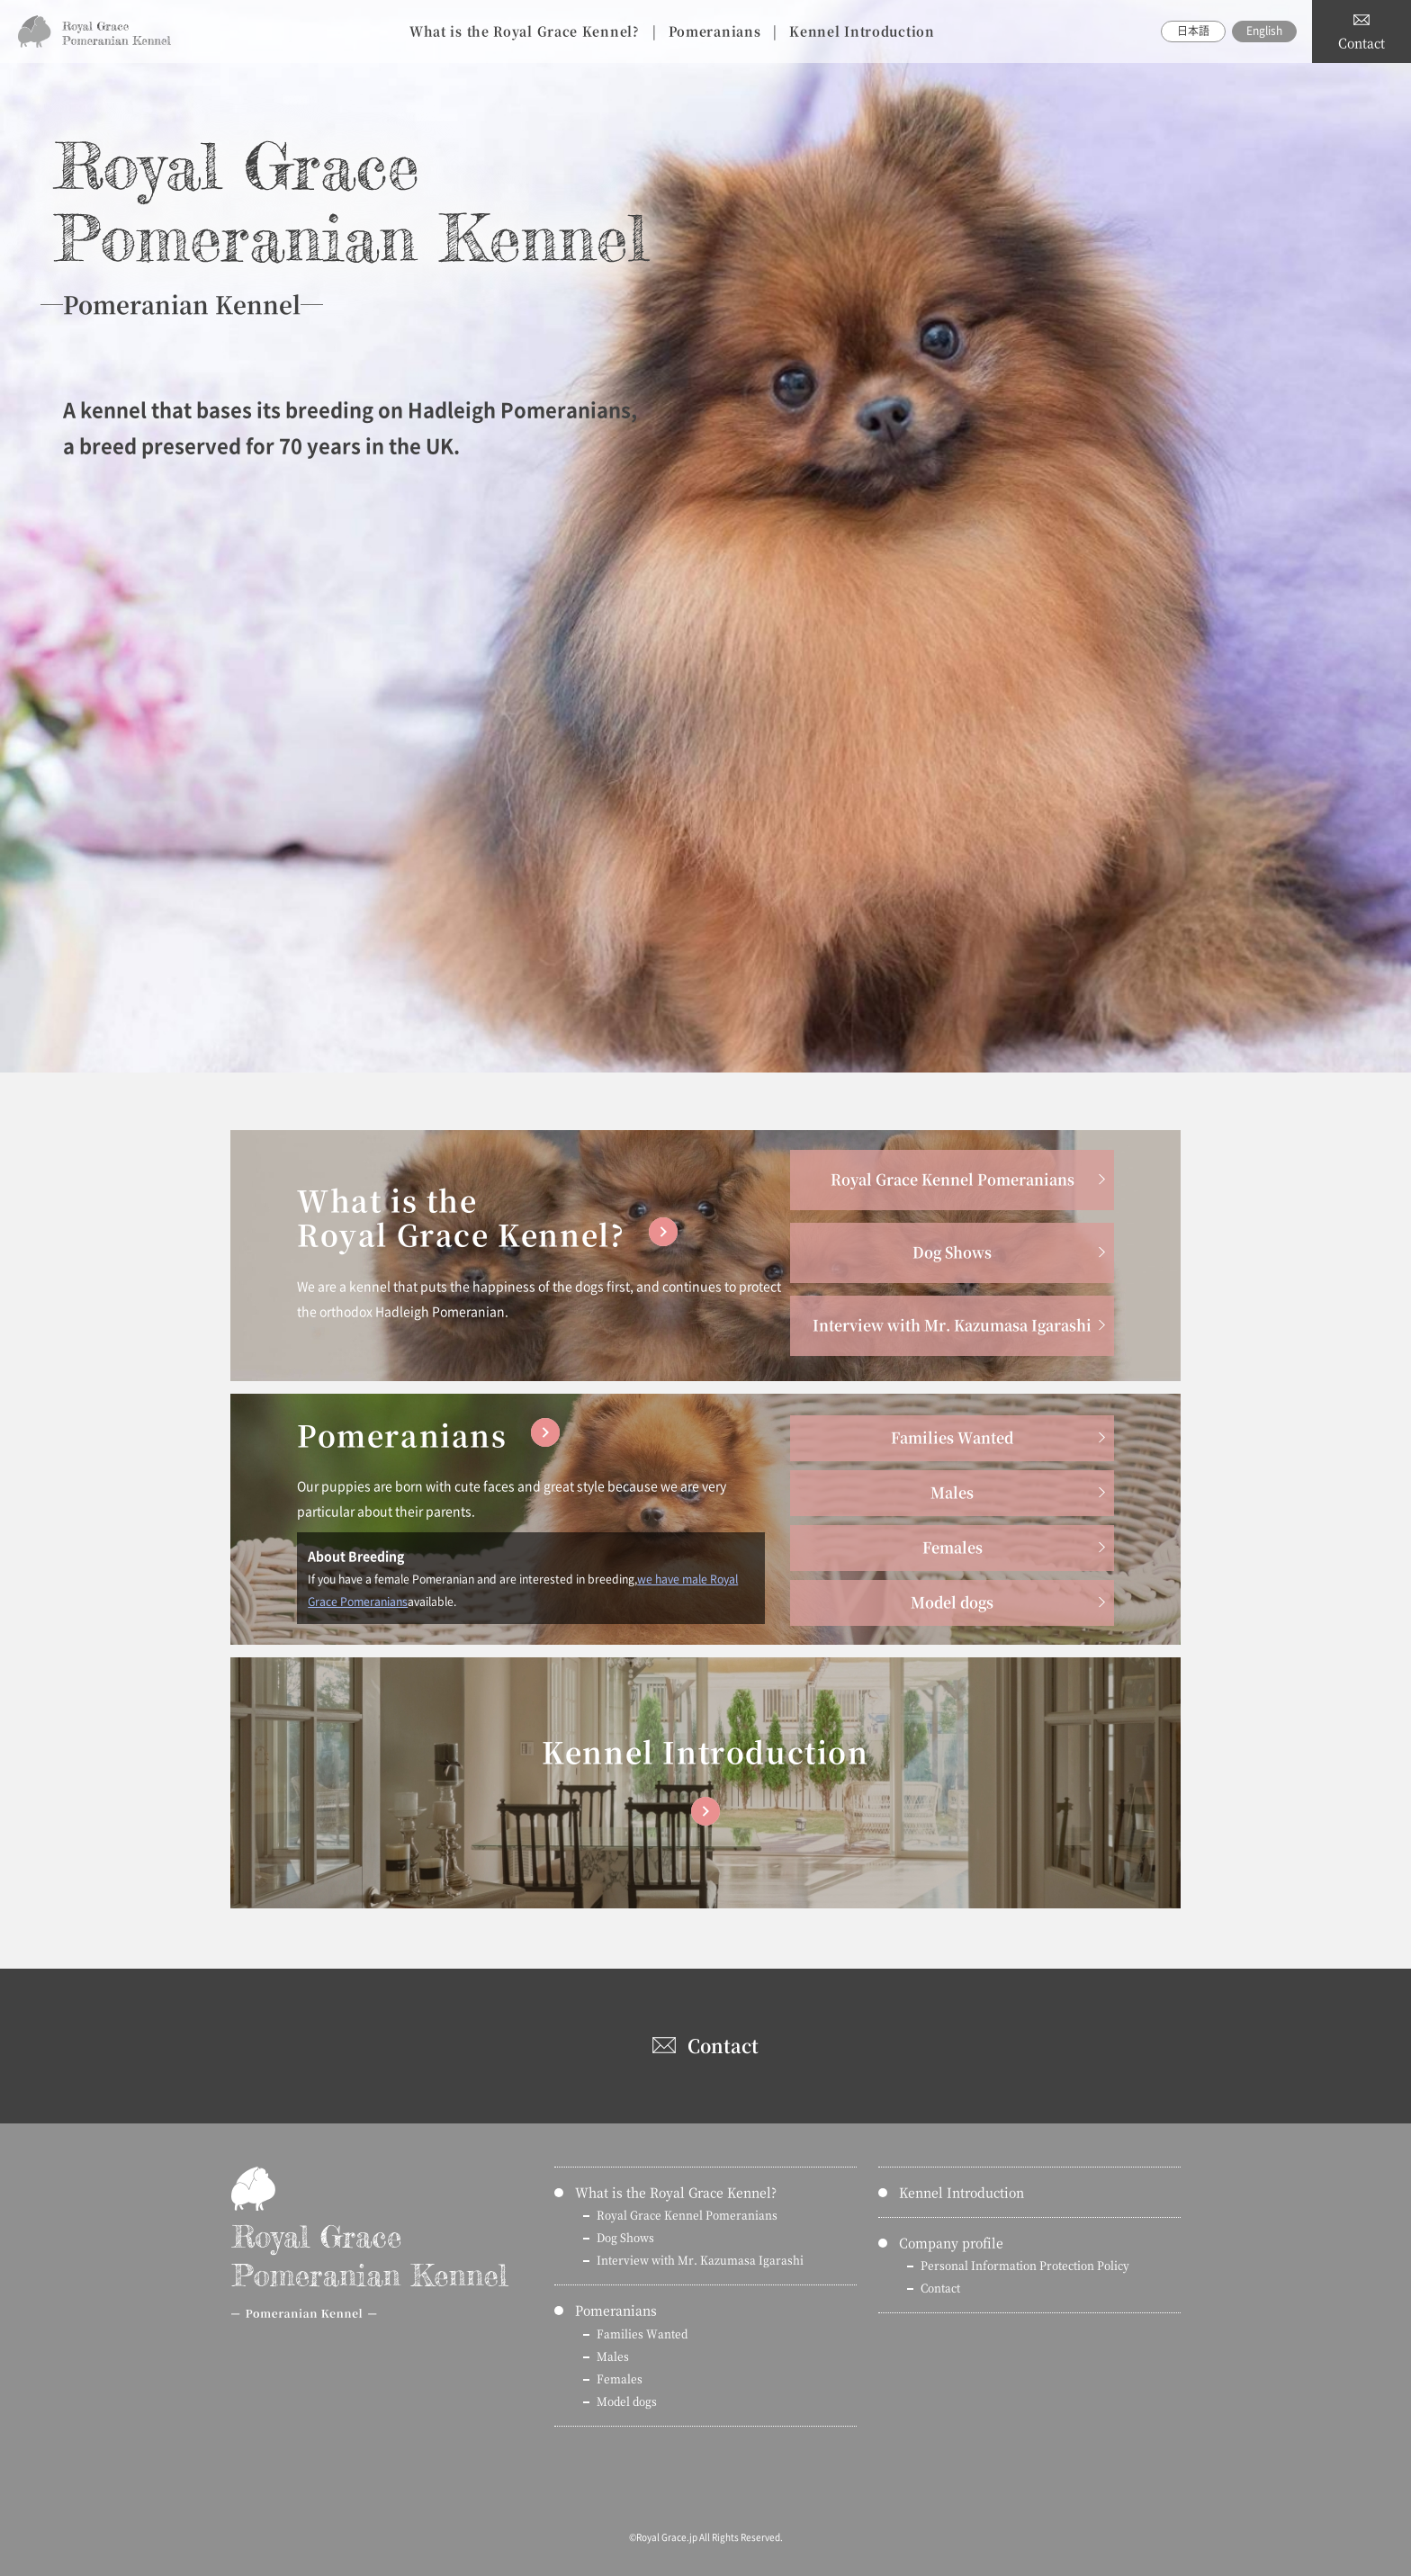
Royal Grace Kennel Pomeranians (952, 1179)
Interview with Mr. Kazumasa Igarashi (952, 1325)
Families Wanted (952, 1437)
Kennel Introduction (861, 31)
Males (952, 1492)
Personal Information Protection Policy (1025, 2265)
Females (952, 1547)
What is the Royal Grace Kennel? (524, 31)
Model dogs (952, 1602)
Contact (1361, 42)
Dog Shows (952, 1252)
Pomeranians (715, 31)
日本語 (1193, 30)
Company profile (951, 2242)
